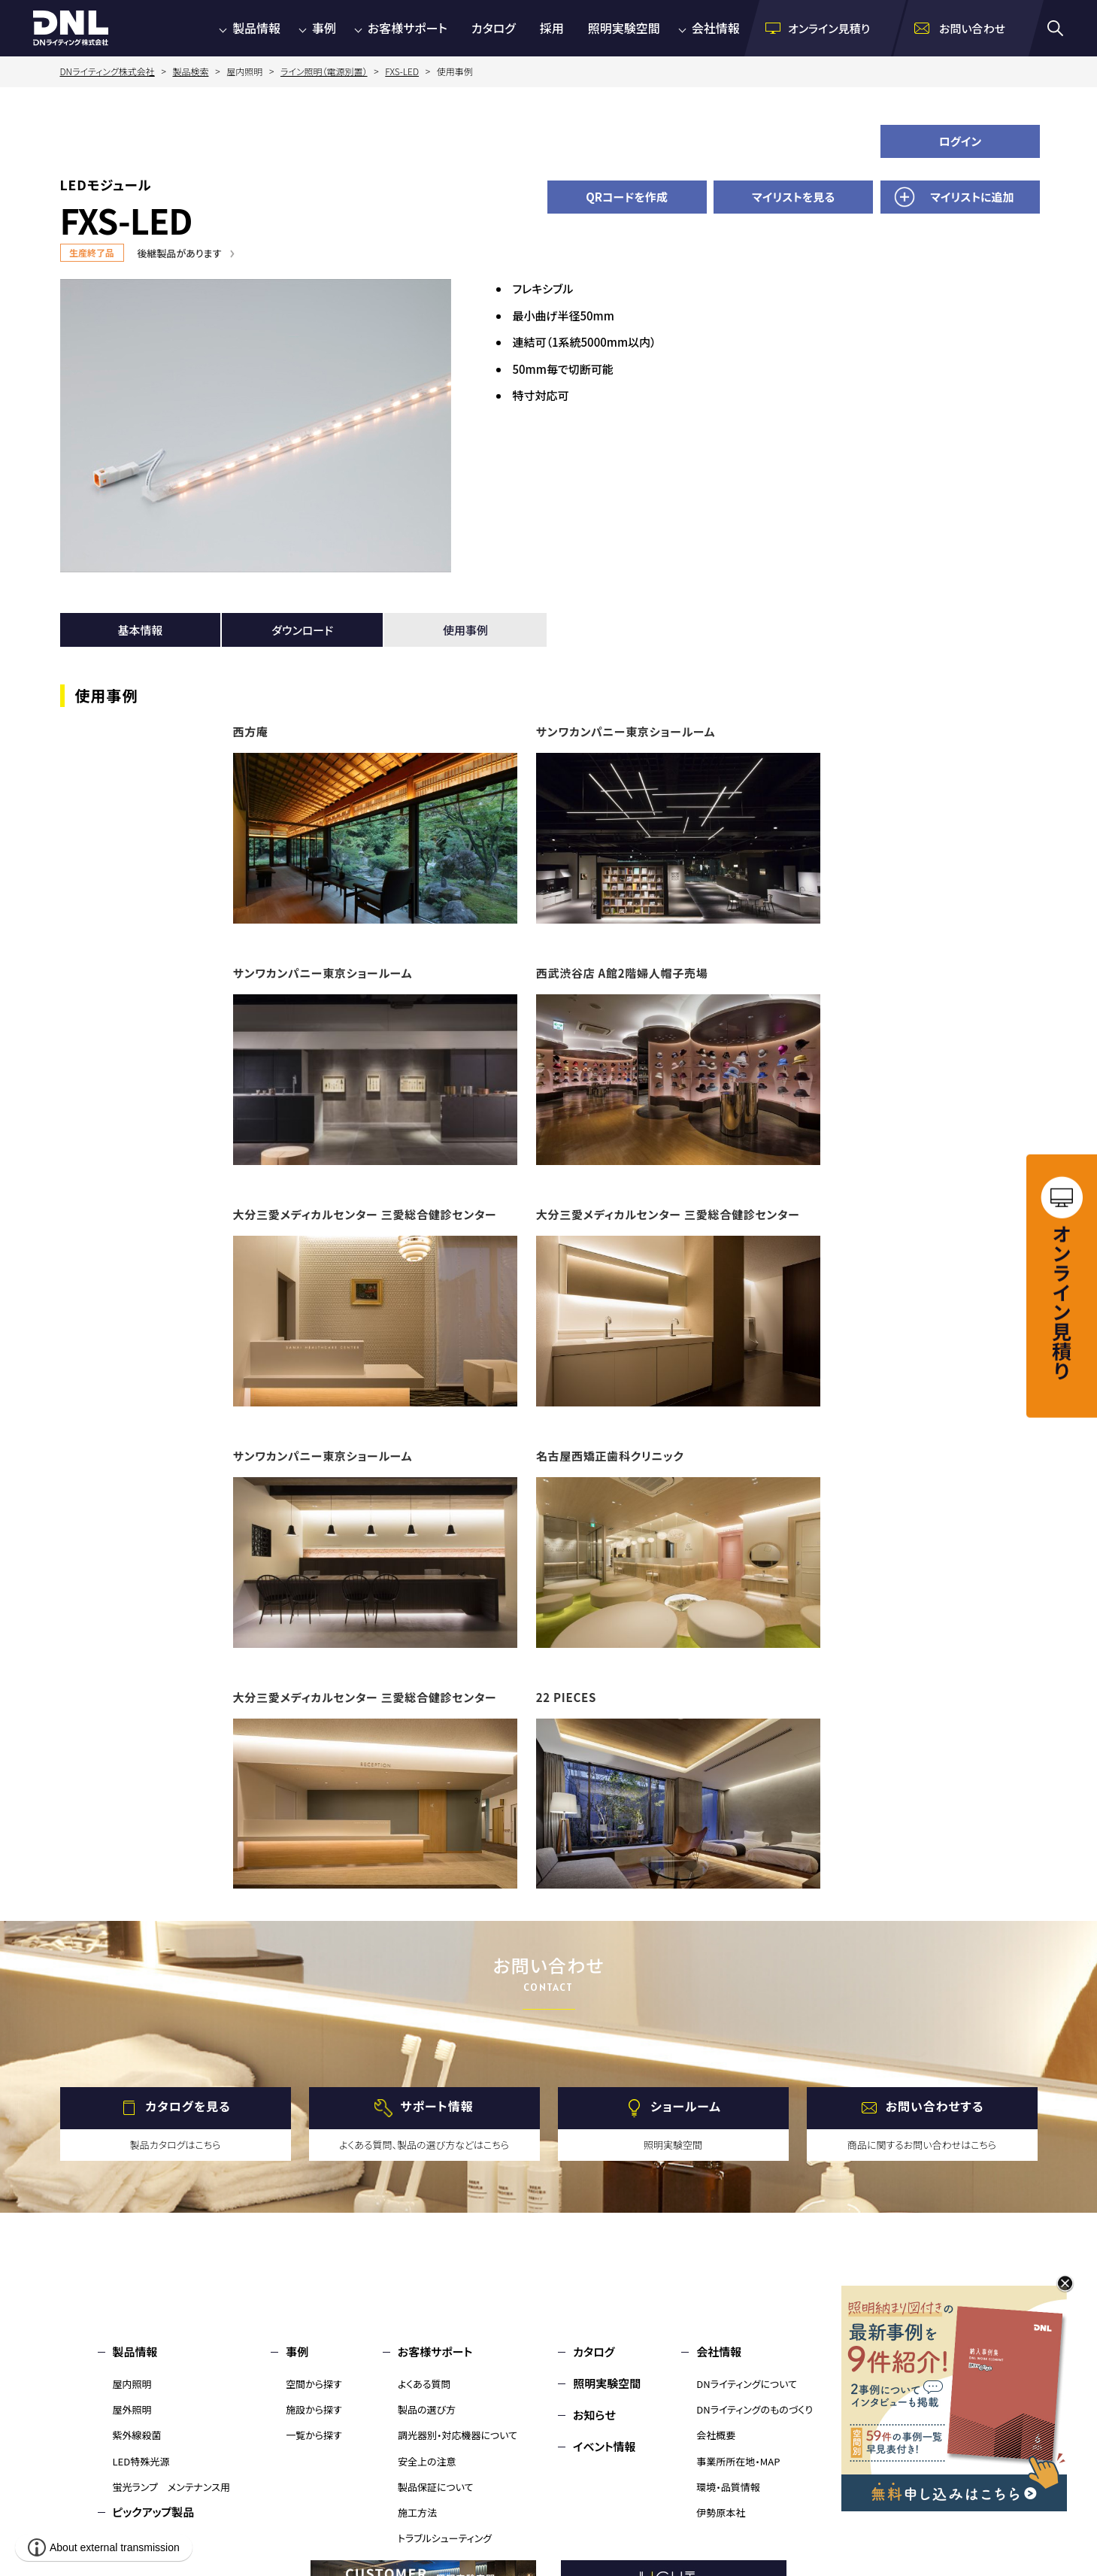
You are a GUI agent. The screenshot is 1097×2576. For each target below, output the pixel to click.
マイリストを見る (793, 197)
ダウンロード (302, 630)
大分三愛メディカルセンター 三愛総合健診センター (365, 1214)
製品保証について (436, 2487)
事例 (324, 28)
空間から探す (314, 2384)
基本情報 (139, 630)
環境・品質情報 (728, 2487)
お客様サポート (407, 28)
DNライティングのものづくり (754, 2409)
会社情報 (716, 28)
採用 (552, 28)
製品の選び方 (427, 2409)
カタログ (493, 28)
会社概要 (715, 2435)
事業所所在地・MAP (738, 2461)
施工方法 (417, 2512)
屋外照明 (132, 2409)
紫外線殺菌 (137, 2435)
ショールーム (685, 2106)
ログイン (960, 141)
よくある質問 (424, 2384)
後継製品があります (180, 253)
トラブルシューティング (445, 2538)
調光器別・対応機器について (457, 2435)
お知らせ (594, 2415)
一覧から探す (314, 2435)
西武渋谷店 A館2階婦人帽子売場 (622, 973)
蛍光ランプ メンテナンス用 (171, 2487)
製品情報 (256, 28)
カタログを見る (187, 2106)
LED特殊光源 (141, 2461)
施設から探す (314, 2409)
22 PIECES (566, 1697)
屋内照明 (132, 2384)
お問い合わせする (935, 2106)
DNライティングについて (746, 2384)
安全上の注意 (427, 2461)
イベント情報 (604, 2446)
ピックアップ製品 (154, 2512)
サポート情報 (436, 2106)
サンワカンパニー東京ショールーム (626, 731)
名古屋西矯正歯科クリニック (610, 1456)
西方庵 (250, 731)
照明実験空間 (624, 28)
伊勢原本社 (720, 2512)
